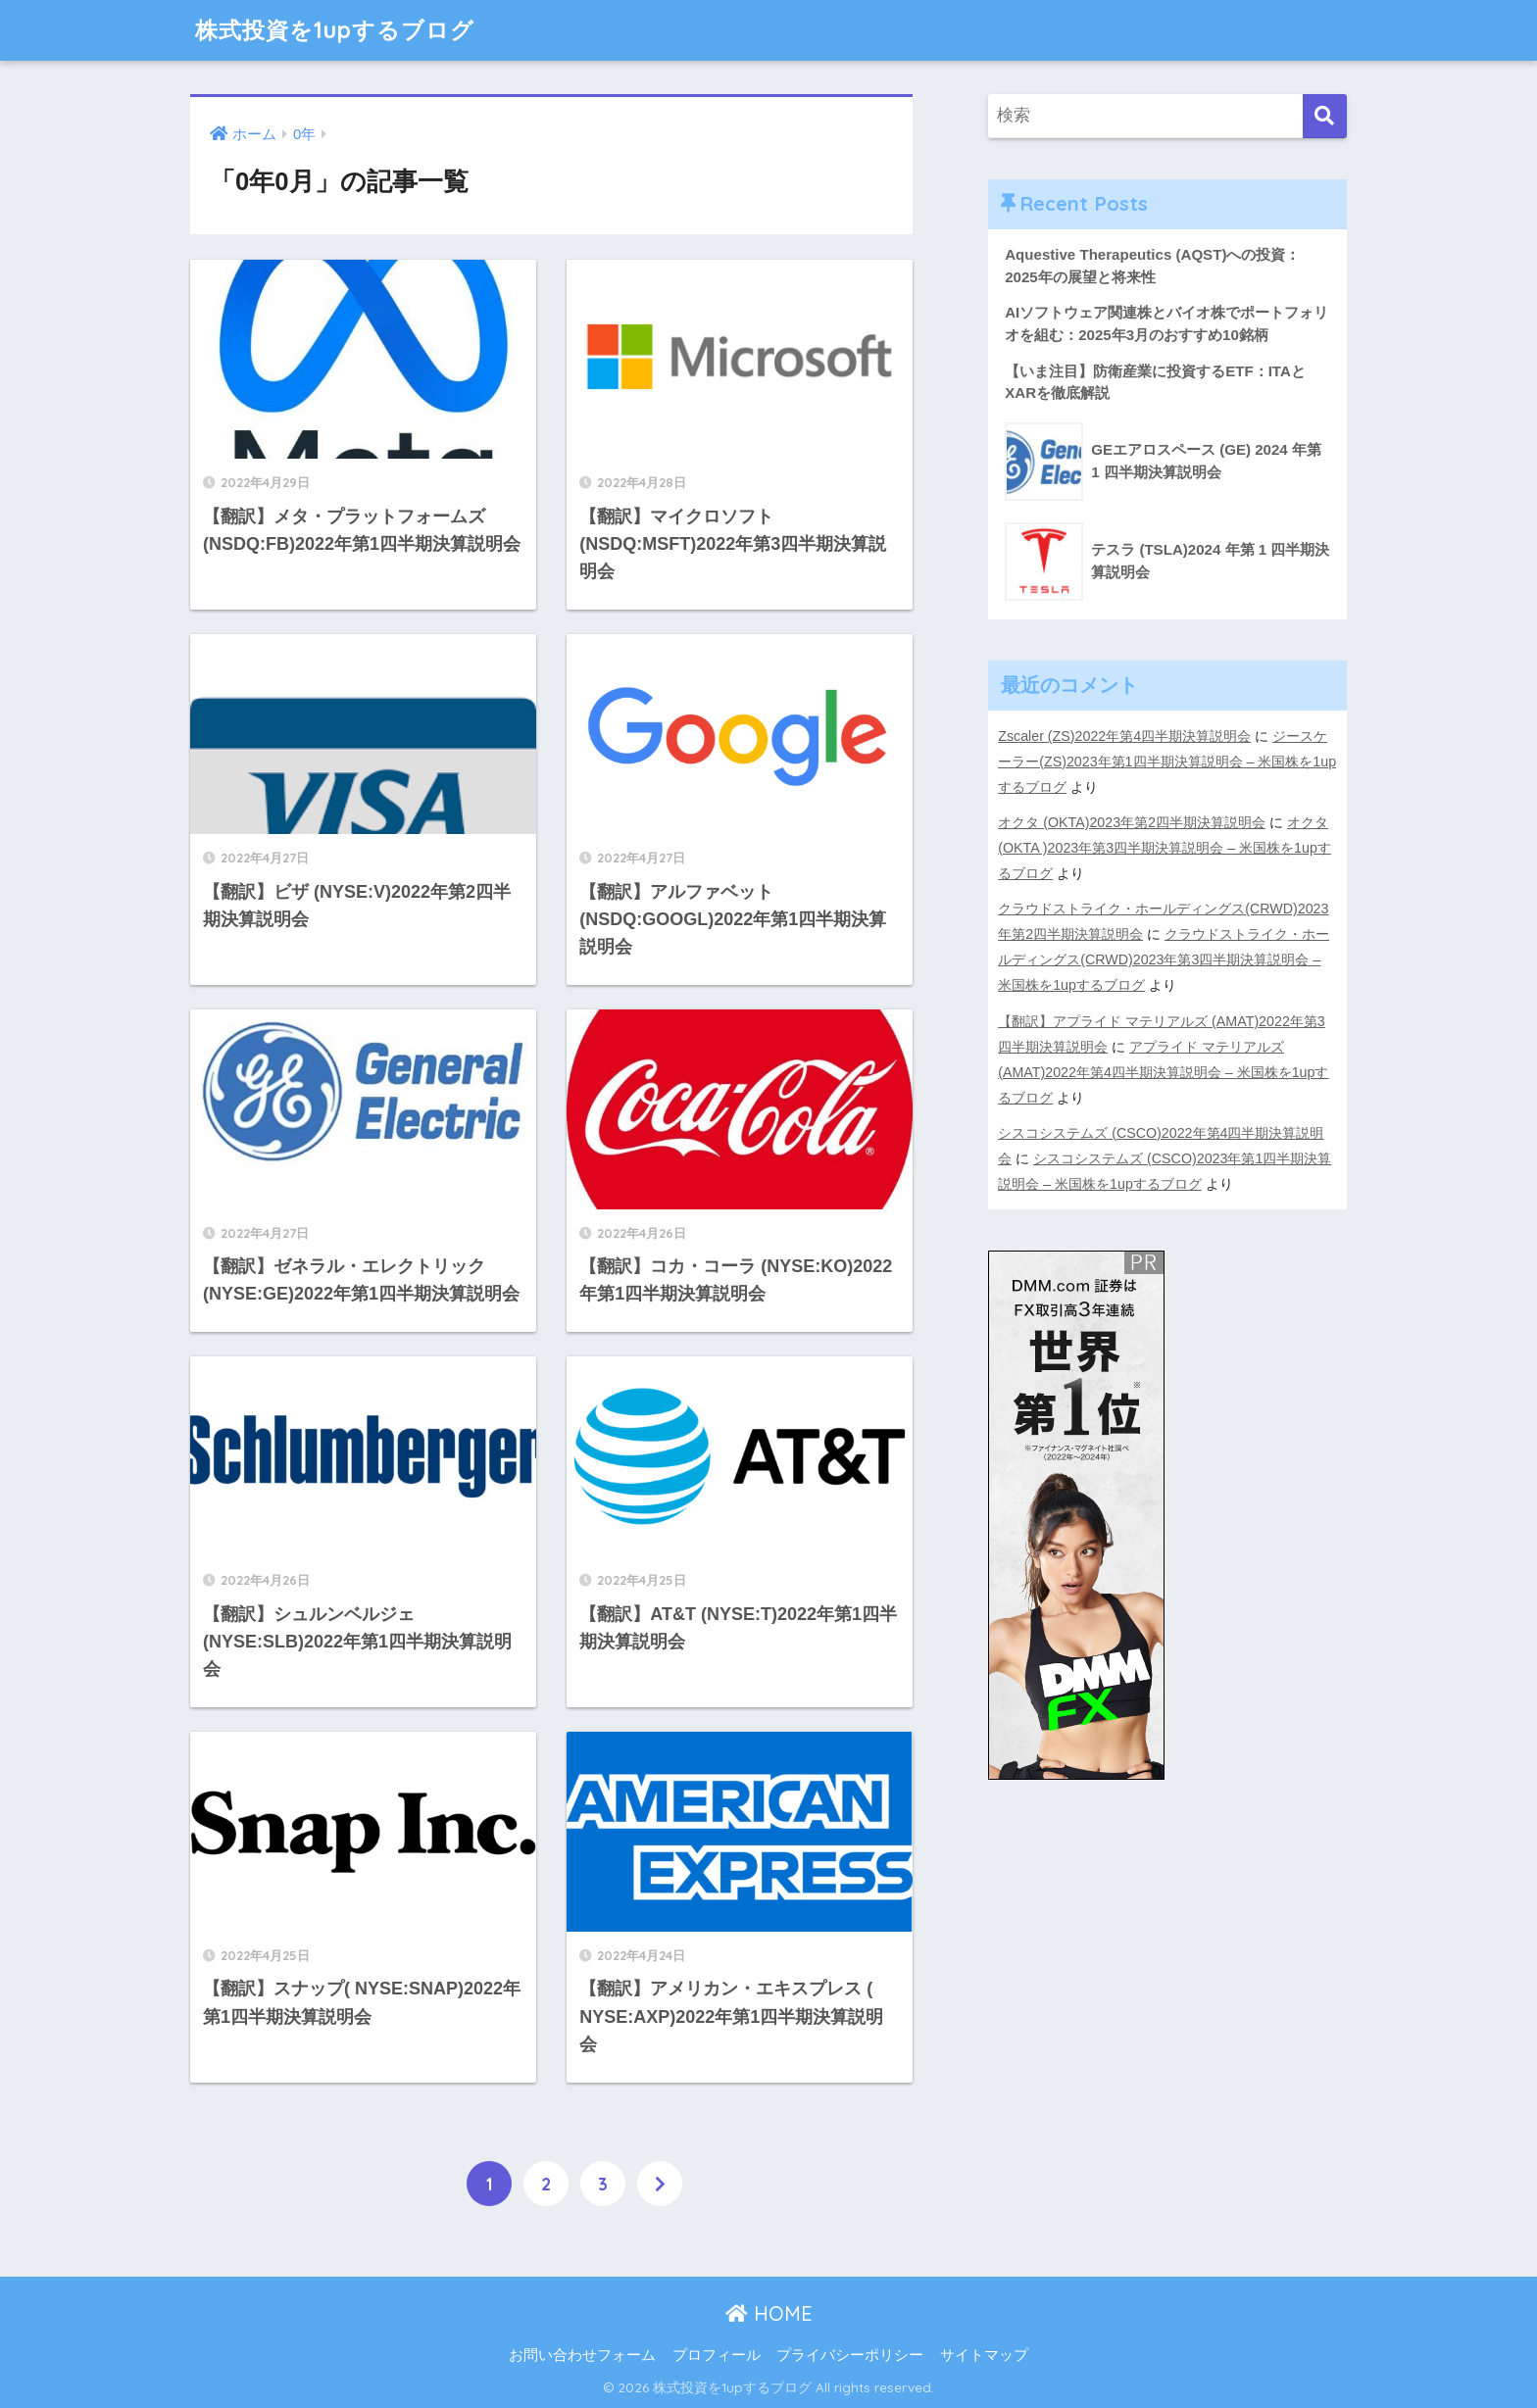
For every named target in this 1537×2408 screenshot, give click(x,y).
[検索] (1325, 116)
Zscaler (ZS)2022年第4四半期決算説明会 (1124, 736)
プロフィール (716, 2355)
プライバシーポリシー (849, 2355)
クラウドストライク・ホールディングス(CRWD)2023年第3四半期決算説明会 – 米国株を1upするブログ (1163, 959)
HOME (769, 2313)
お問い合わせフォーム (582, 2355)
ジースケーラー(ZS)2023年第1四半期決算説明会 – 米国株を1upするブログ (1167, 761)
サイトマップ (984, 2355)
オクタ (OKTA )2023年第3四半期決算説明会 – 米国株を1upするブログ (1164, 847)
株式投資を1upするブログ (334, 30)
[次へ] (659, 2183)
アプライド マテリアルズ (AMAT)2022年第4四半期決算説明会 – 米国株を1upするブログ (1163, 1072)
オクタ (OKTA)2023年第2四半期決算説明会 (1131, 822)
